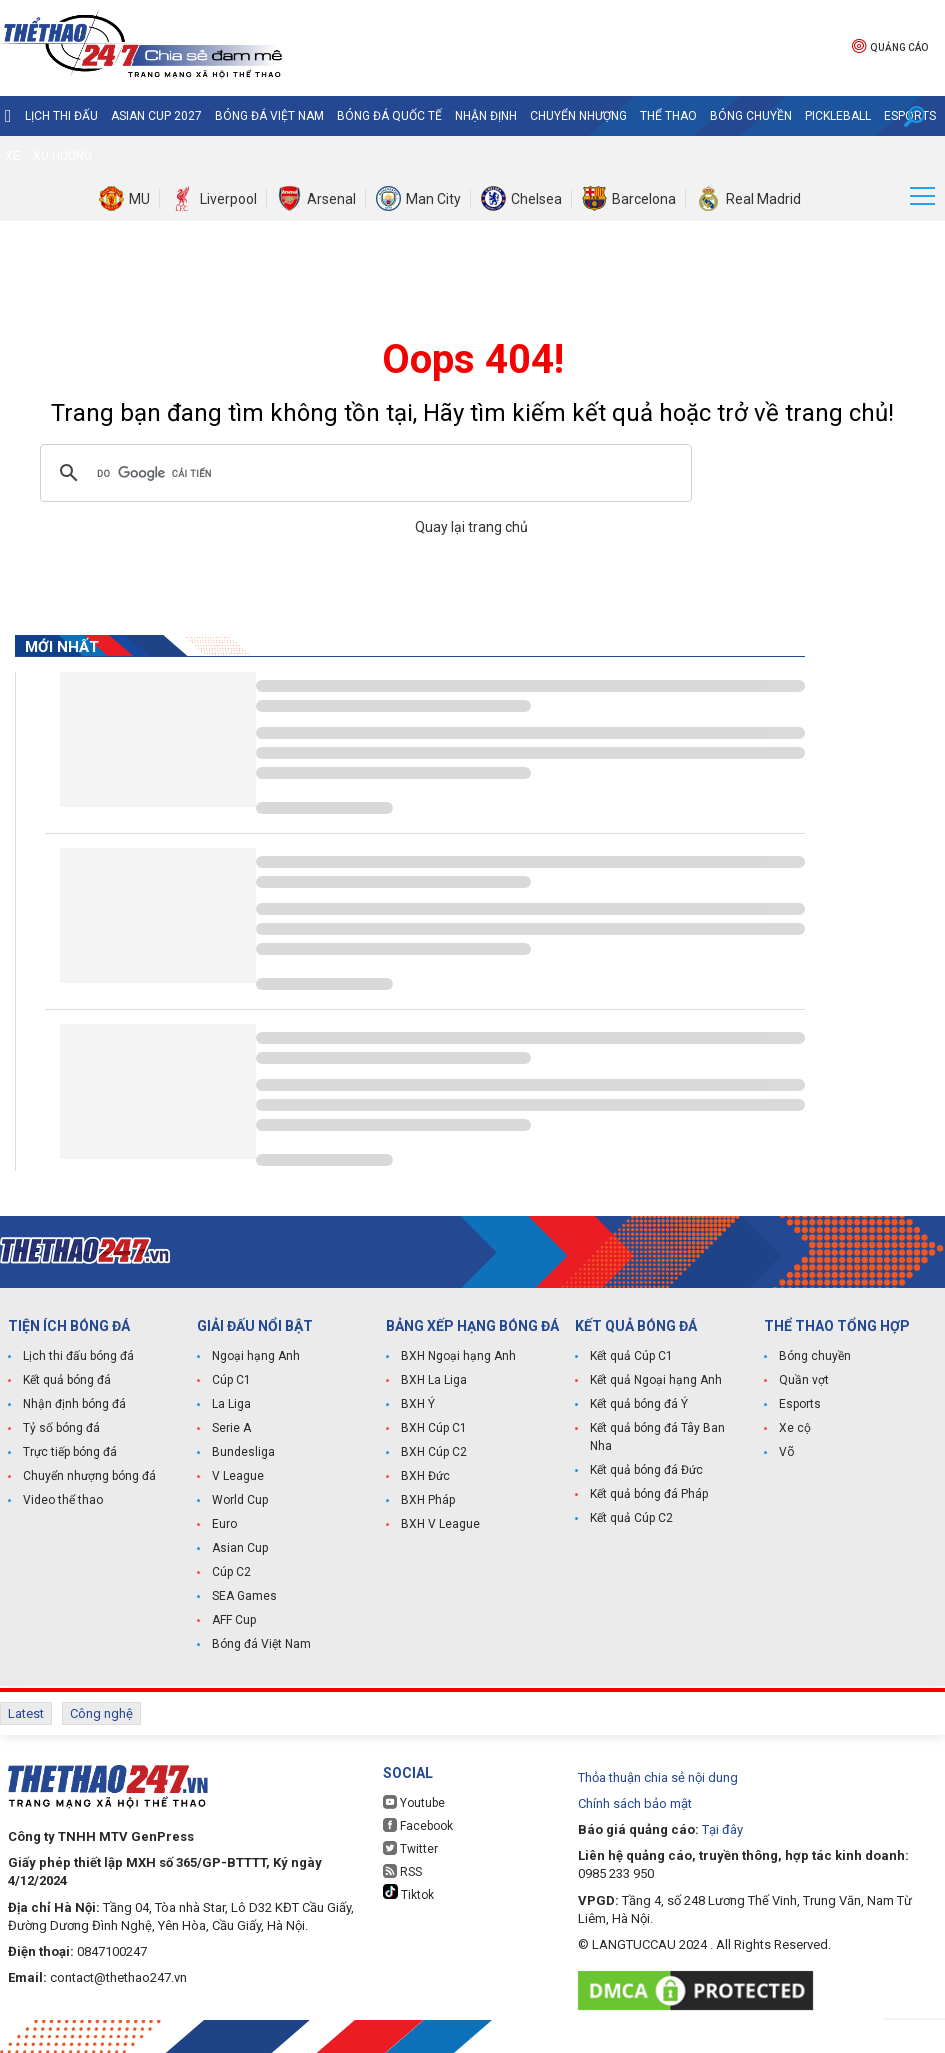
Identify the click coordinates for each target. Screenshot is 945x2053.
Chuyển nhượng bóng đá (89, 1476)
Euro (224, 1524)
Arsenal (331, 199)
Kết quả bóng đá (67, 1380)
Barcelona (644, 199)
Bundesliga (243, 1452)
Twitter (410, 1848)
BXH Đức (425, 1476)
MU (139, 199)
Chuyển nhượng (578, 116)
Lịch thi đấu (61, 116)
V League (238, 1476)
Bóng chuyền (751, 116)
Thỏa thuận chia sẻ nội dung (658, 1777)
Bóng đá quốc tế (389, 116)
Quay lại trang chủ (473, 527)
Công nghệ (101, 1713)
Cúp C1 (231, 1380)
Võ (786, 1452)
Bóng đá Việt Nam (269, 116)
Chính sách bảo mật (635, 1803)
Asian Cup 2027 (156, 116)
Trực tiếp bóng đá (70, 1452)
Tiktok (408, 1893)
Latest (26, 1713)
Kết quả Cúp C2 (631, 1518)
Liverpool (228, 199)
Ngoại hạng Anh (256, 1356)
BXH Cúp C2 (434, 1452)
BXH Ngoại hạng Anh (458, 1356)
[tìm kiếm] (363, 473)
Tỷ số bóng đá (61, 1428)
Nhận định (486, 116)
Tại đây (722, 1829)
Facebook (418, 1825)
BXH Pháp (428, 1500)
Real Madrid (763, 199)
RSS (402, 1871)
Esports (800, 1404)
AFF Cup (234, 1620)
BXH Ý (418, 1404)
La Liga (231, 1404)
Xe (12, 156)
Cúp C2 (231, 1572)
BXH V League (440, 1524)
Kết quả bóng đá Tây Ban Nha (657, 1437)
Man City (433, 199)
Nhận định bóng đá (74, 1404)
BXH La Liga (434, 1380)
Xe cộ (795, 1428)
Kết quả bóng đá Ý (639, 1404)
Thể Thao (668, 116)
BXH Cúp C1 (434, 1428)
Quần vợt (804, 1380)
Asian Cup (240, 1548)
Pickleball (838, 116)
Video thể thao (63, 1500)
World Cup (240, 1500)
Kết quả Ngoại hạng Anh (656, 1380)
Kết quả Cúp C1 (631, 1356)
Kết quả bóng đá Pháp (649, 1494)
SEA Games (244, 1596)
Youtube (414, 1802)
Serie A (231, 1428)
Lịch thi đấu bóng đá (78, 1356)
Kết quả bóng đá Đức (646, 1470)
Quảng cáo (890, 45)
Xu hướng (62, 156)
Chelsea (536, 199)
